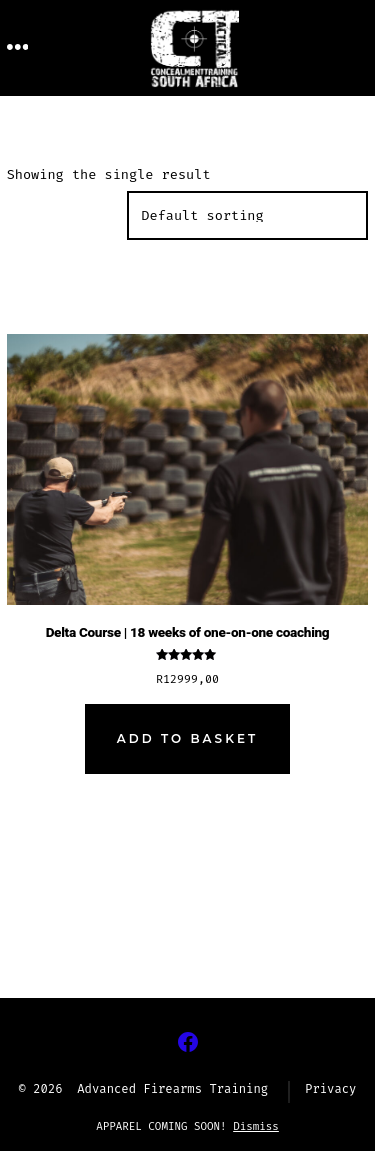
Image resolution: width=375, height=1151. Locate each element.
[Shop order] (247, 216)
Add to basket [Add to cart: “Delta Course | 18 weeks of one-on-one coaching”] (187, 738)
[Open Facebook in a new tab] (188, 1042)
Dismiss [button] (256, 1126)
